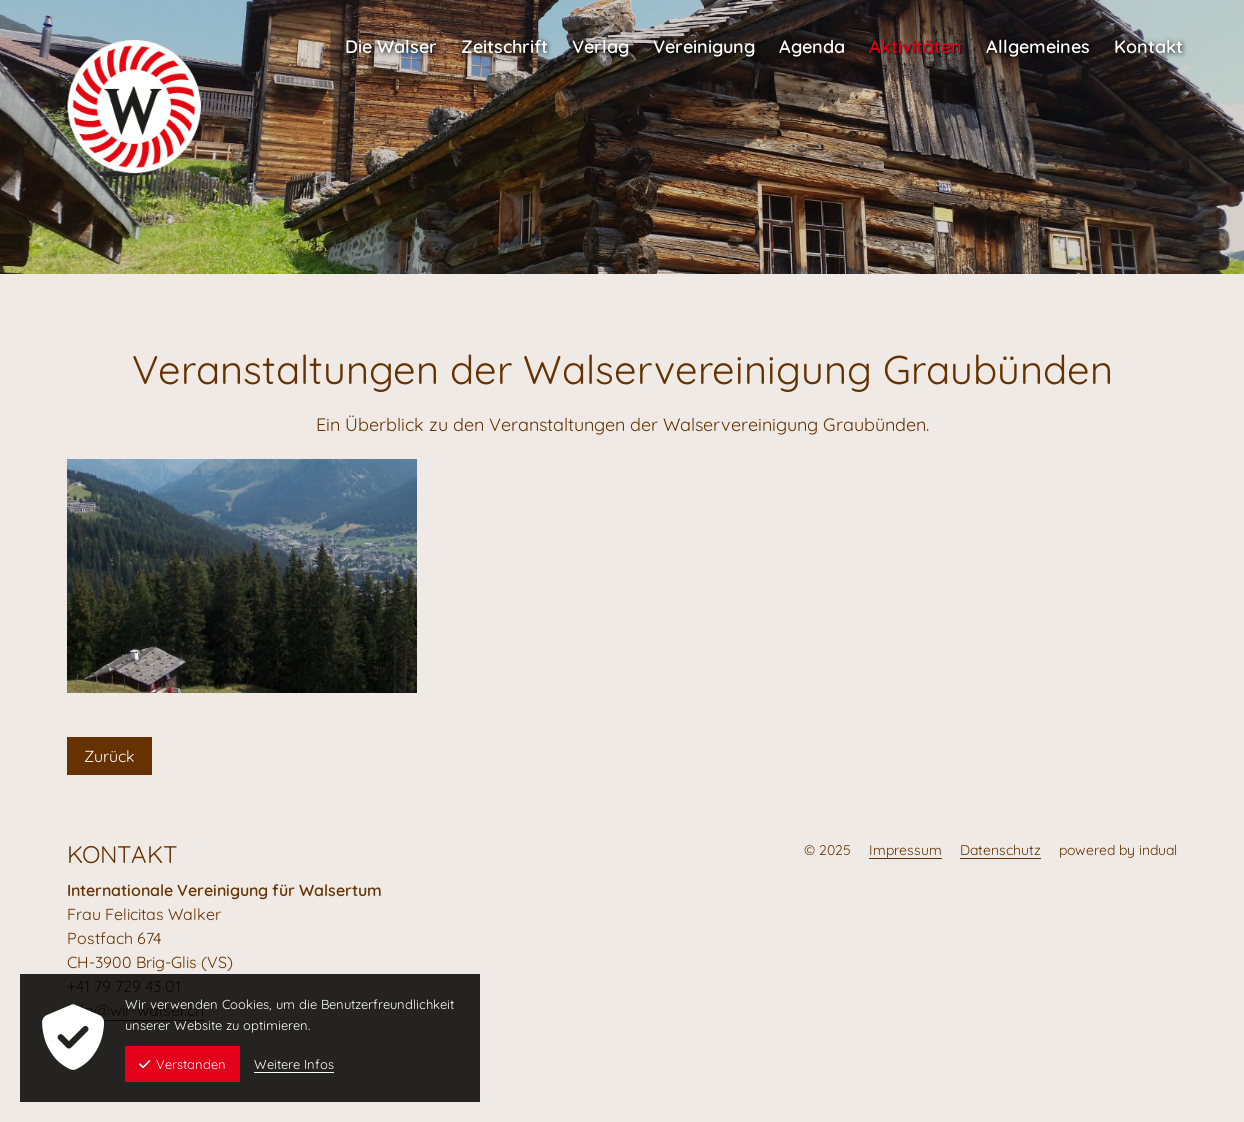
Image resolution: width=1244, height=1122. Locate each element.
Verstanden (182, 1064)
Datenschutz (1000, 850)
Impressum (905, 850)
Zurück (109, 756)
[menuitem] (391, 37)
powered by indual (1118, 850)
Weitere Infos (294, 1064)
